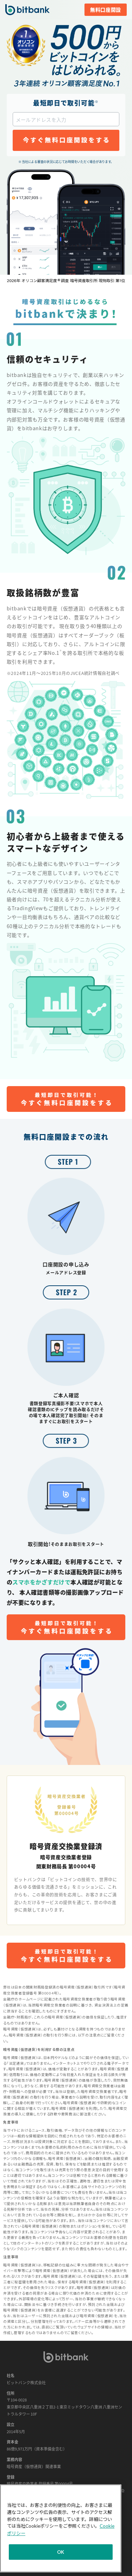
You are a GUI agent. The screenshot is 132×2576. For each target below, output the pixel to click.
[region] (60, 2528)
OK (60, 2552)
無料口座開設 (105, 9)
